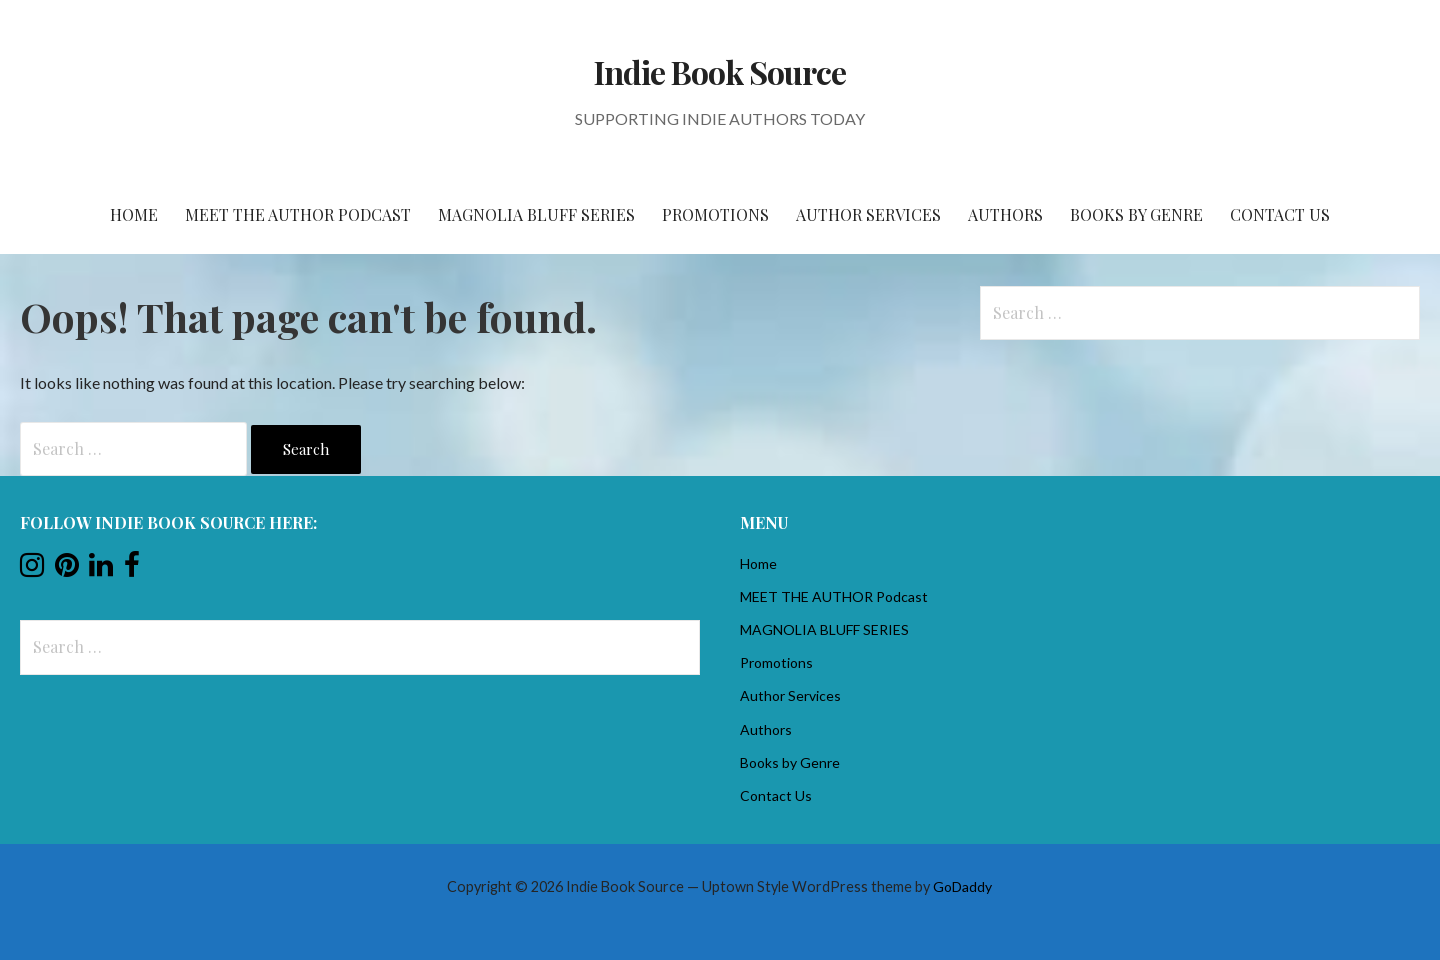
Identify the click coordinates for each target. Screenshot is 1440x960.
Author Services (868, 214)
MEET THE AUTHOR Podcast (298, 214)
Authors (1005, 214)
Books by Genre (1136, 214)
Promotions (715, 214)
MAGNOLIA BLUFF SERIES (536, 214)
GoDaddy (962, 886)
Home (134, 214)
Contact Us (1280, 214)
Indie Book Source (720, 71)
